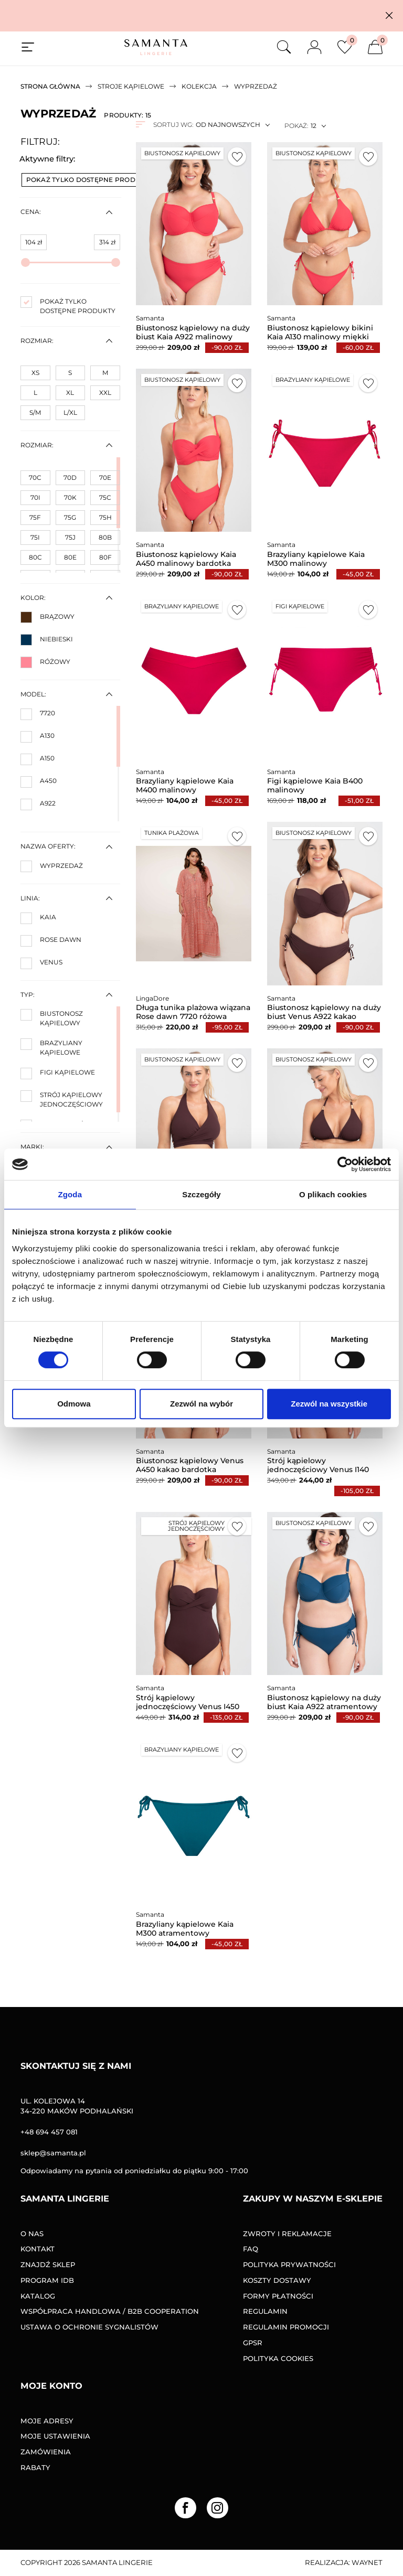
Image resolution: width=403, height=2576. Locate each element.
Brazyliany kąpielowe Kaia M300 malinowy (316, 559)
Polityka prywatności (289, 2264)
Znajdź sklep (47, 2264)
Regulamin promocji (286, 2327)
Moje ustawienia (55, 2436)
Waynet (367, 2562)
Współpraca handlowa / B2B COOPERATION (109, 2311)
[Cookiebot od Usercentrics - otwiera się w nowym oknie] (345, 1164)
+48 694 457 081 (49, 2132)
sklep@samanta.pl (53, 2153)
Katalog (37, 2296)
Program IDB (47, 2280)
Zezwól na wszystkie (329, 1403)
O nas (32, 2233)
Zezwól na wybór (201, 1403)
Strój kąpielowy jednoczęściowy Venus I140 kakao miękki (318, 1469)
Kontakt (37, 2249)
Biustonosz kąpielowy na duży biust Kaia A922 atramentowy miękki (324, 1706)
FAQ (250, 2249)
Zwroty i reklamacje (287, 2233)
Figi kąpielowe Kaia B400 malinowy (315, 785)
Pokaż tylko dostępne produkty (94, 180)
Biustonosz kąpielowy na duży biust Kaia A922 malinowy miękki (193, 336)
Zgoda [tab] (70, 1194)
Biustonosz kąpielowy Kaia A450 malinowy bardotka (186, 559)
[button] (389, 15)
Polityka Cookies (278, 2358)
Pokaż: (296, 126)
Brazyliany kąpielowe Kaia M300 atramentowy (185, 1928)
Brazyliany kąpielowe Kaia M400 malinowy (185, 785)
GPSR (252, 2342)
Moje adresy (46, 2421)
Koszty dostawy (277, 2280)
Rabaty (35, 2467)
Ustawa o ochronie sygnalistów (89, 2327)
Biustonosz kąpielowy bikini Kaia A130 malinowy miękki (320, 332)
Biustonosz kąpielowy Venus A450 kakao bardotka (189, 1465)
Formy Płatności (278, 2296)
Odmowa (73, 1403)
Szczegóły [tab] (201, 1194)
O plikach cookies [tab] (333, 1194)
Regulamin (265, 2311)
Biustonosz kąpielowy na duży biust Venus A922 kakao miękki (324, 1016)
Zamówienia (45, 2452)
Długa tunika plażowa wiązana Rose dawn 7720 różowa (193, 1012)
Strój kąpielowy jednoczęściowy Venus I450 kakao (187, 1706)
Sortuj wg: (173, 124)
